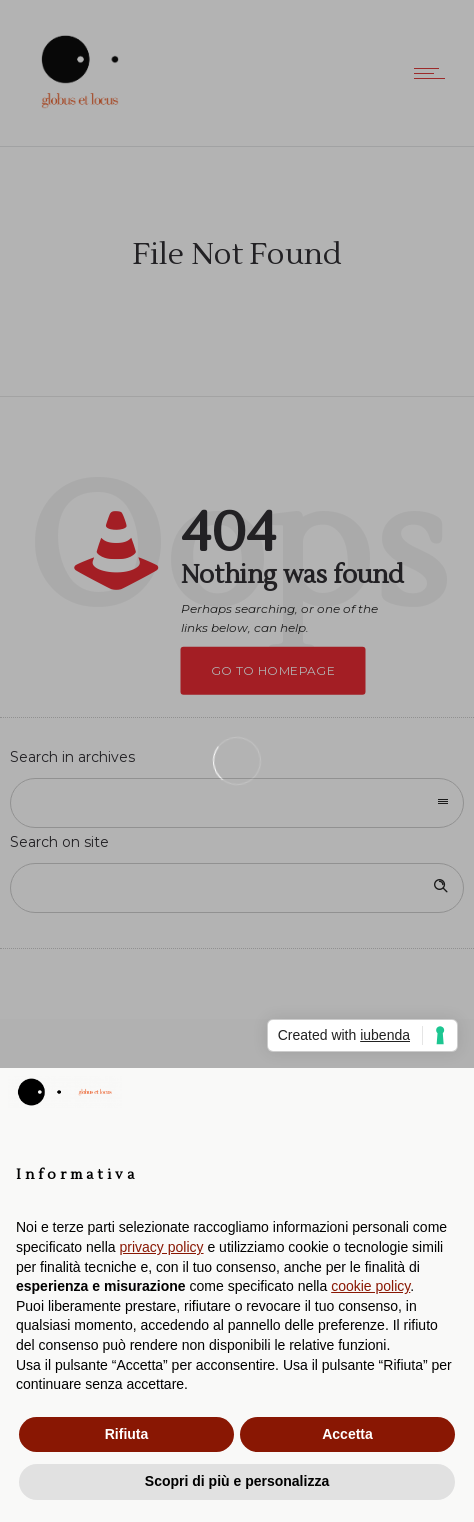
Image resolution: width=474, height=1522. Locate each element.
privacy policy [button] (162, 1247)
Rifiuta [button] (127, 1434)
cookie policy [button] (370, 1286)
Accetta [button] (347, 1434)
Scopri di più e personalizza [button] (237, 1481)
